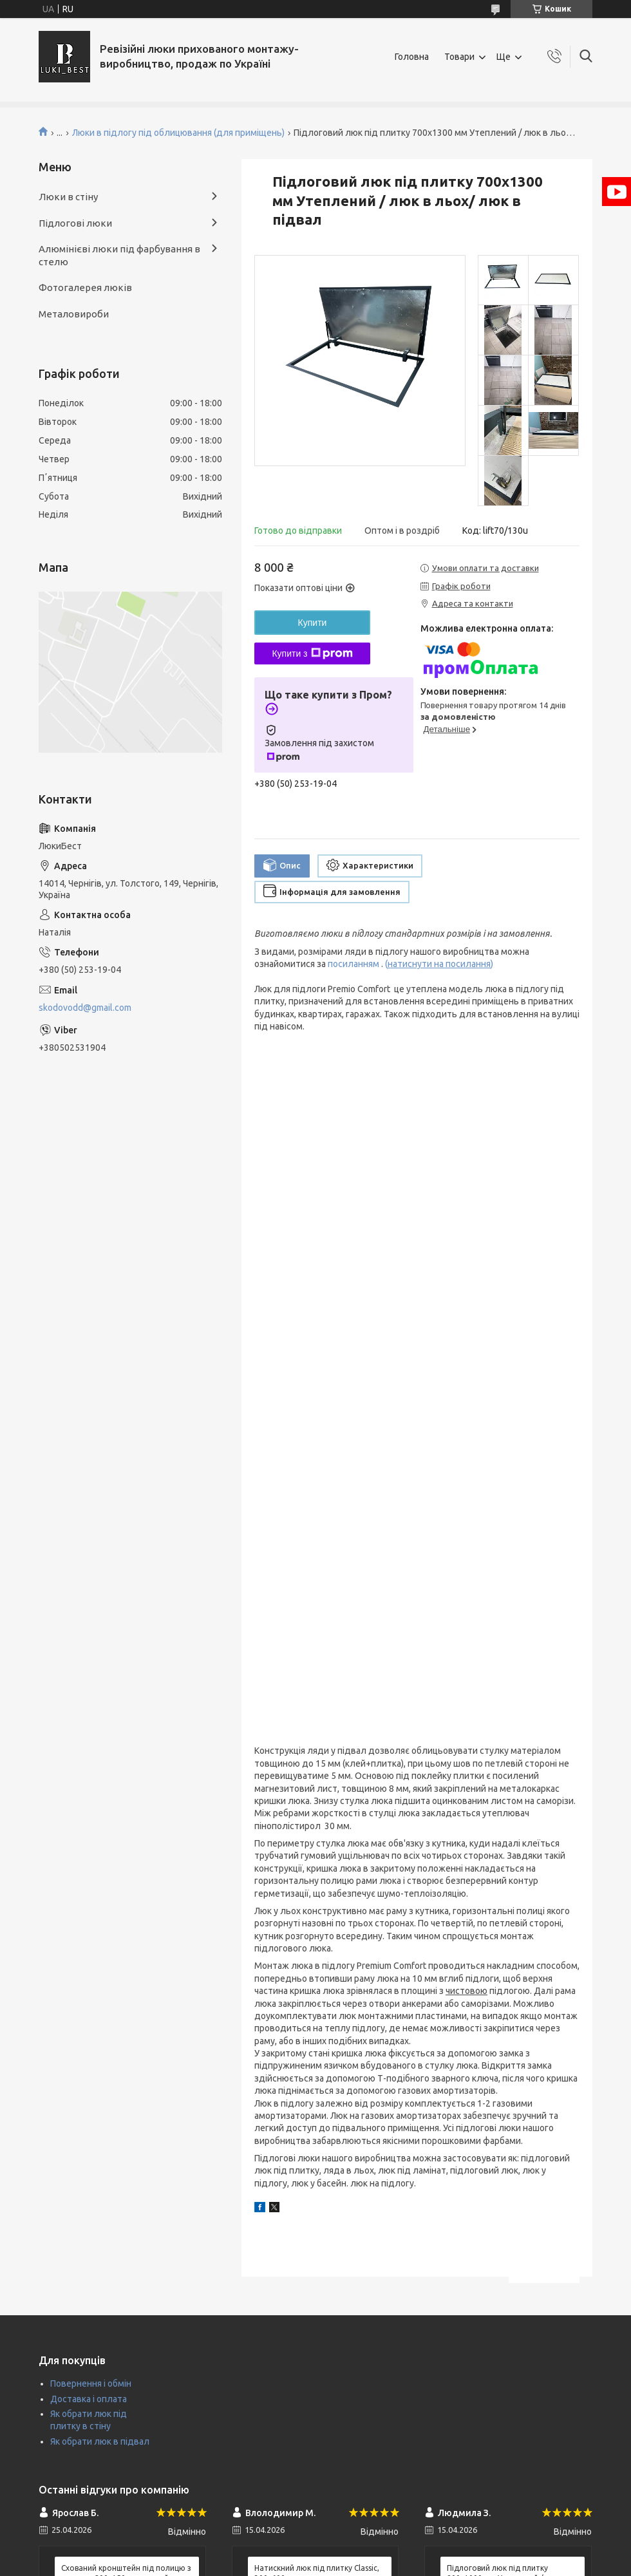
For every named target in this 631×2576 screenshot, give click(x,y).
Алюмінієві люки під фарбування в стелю (119, 255)
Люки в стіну (68, 196)
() (439, 964)
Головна (412, 57)
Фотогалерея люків (85, 287)
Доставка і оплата (88, 2399)
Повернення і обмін (90, 2383)
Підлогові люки (75, 223)
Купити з (312, 653)
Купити (312, 622)
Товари (459, 57)
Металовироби (74, 313)
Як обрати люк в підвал (99, 2441)
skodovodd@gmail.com (85, 1007)
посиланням (354, 964)
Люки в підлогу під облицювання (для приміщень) (178, 132)
